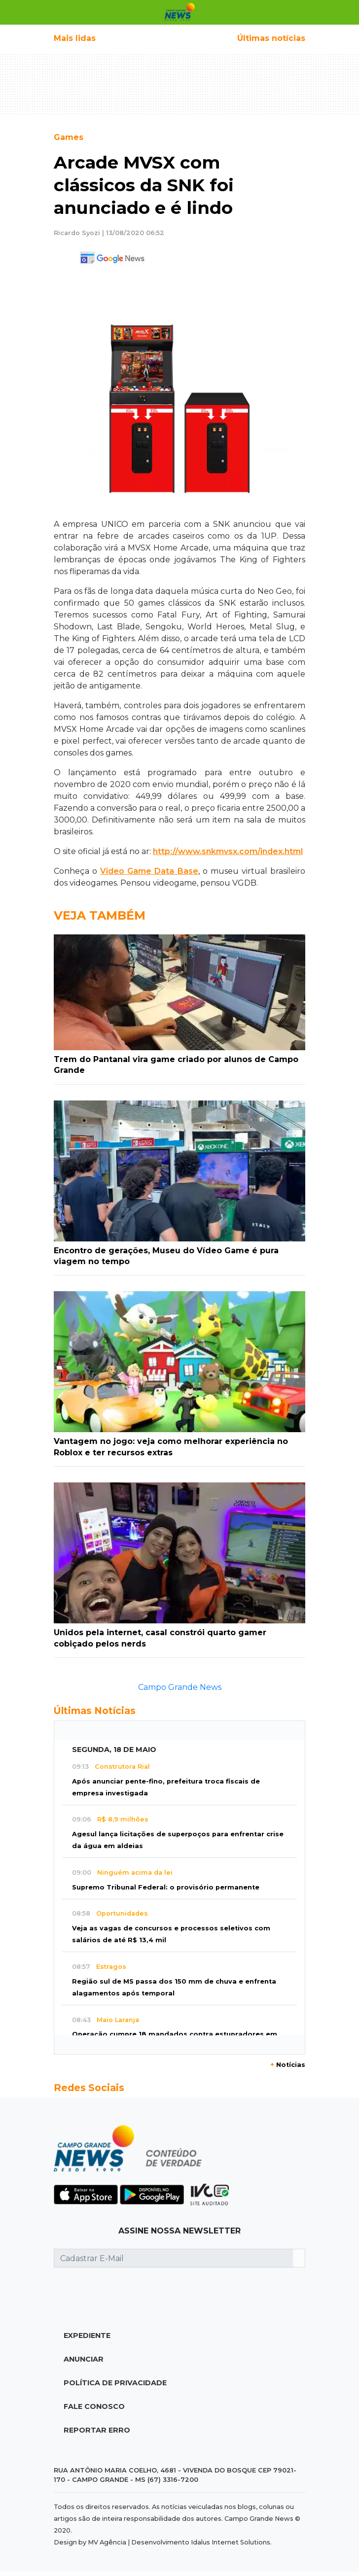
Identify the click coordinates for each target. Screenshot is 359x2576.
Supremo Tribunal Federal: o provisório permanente (165, 1887)
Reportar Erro (97, 2430)
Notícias (287, 2064)
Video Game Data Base (149, 871)
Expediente (87, 2335)
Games (68, 137)
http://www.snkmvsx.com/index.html (228, 851)
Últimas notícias (271, 38)
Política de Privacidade (115, 2382)
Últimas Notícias (95, 1711)
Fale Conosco (94, 2406)
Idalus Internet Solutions (230, 2542)
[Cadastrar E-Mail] (173, 2258)
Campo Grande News (179, 1687)
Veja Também (99, 915)
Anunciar (84, 2359)
